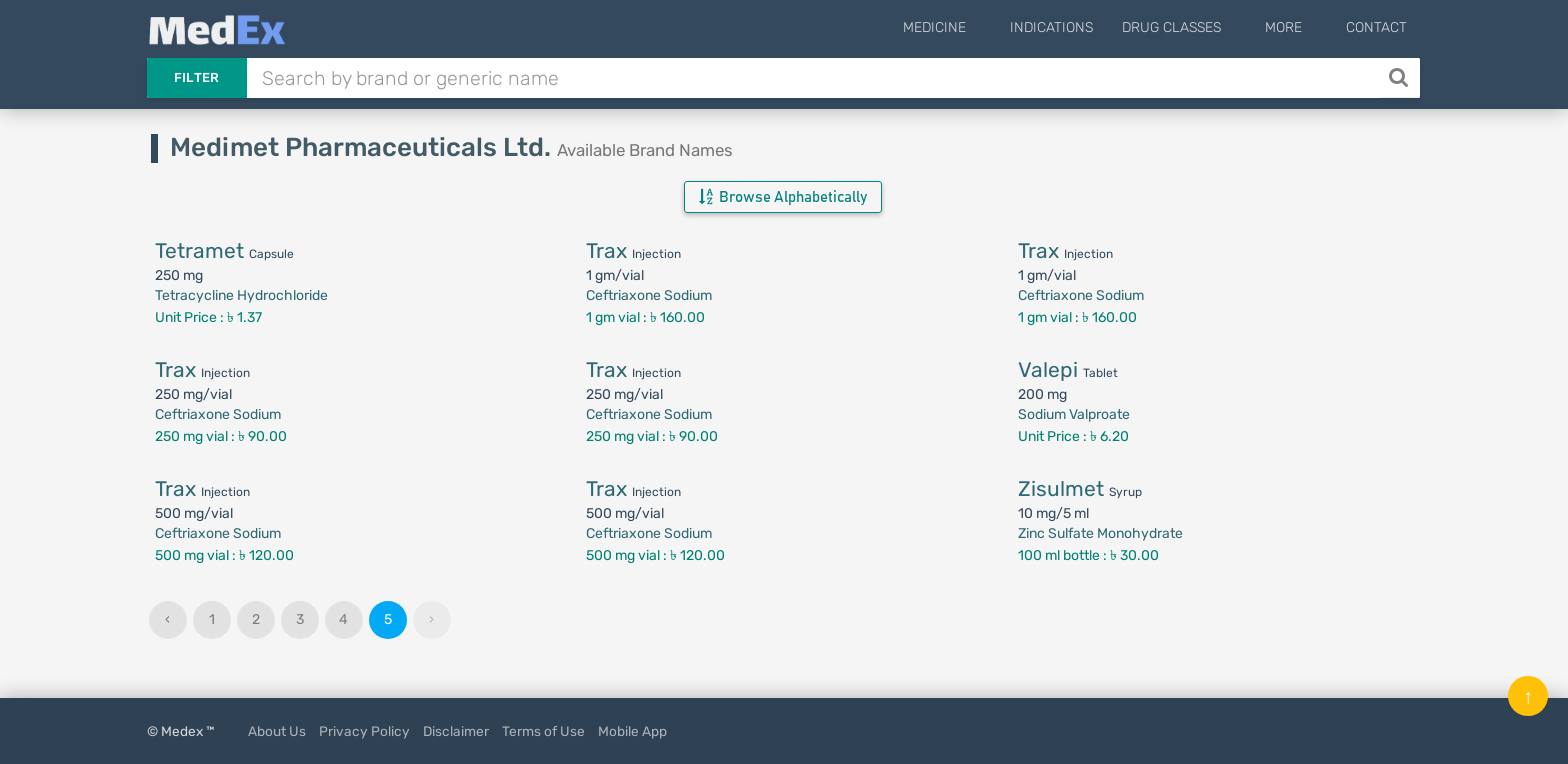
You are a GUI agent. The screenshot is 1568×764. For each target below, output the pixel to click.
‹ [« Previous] (167, 619)
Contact (1376, 27)
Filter (197, 77)
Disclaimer (456, 731)
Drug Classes (1201, 27)
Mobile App (632, 731)
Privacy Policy (364, 731)
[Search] (1400, 78)
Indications (1081, 27)
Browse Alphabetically (783, 197)
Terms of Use (543, 731)
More (1298, 27)
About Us (277, 731)
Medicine (979, 27)
